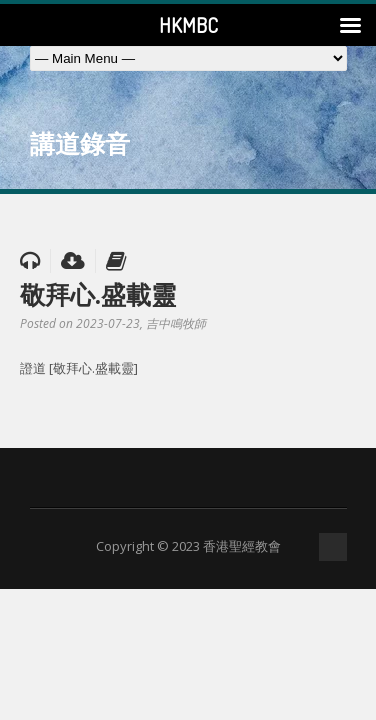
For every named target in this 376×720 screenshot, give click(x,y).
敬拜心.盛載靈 (98, 294)
